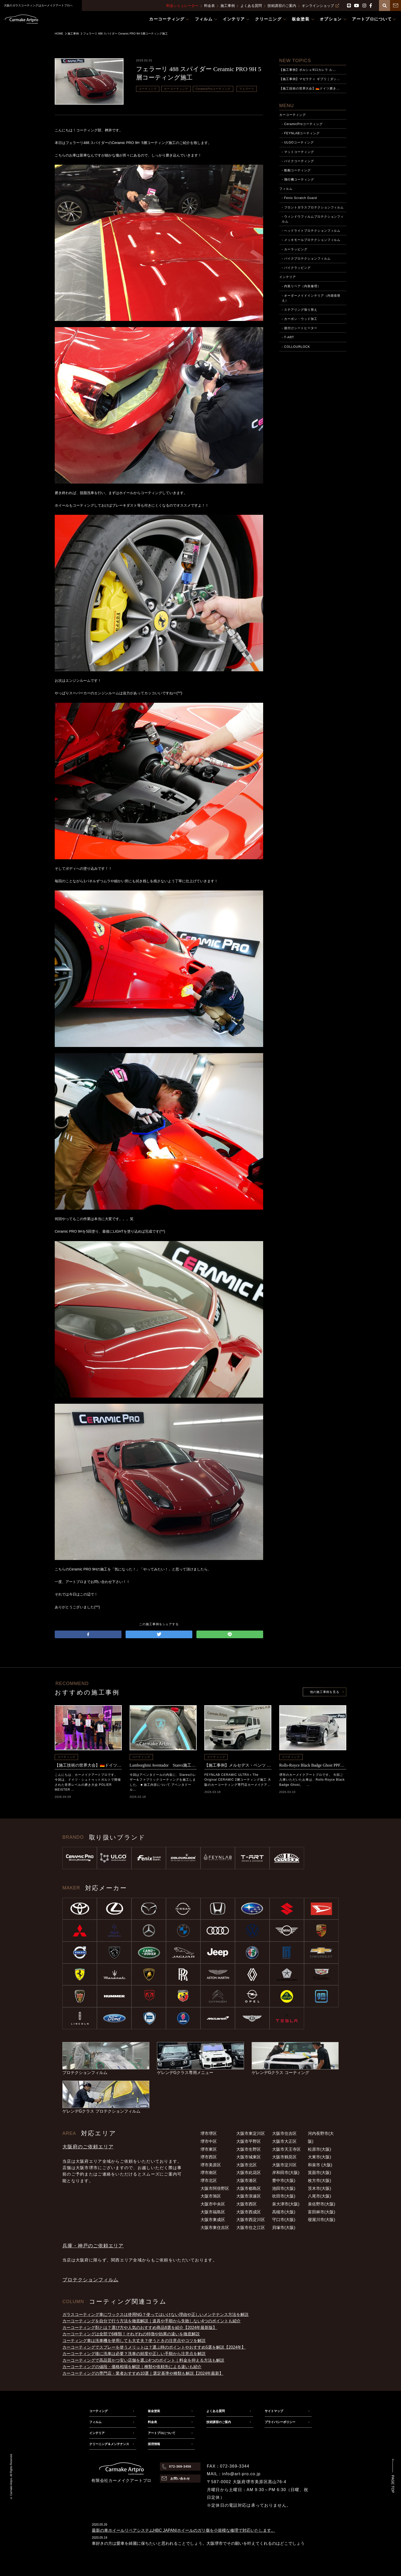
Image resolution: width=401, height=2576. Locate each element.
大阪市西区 (246, 2204)
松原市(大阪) (319, 2149)
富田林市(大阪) (321, 2212)
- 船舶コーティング (296, 170)
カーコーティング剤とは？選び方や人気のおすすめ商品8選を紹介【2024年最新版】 (139, 2327)
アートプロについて (161, 2433)
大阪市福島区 (213, 2212)
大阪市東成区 (213, 2219)
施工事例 (227, 6)
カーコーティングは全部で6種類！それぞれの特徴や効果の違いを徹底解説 (131, 2334)
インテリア (287, 277)
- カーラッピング (294, 249)
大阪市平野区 (248, 2141)
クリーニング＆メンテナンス (109, 2444)
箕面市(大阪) (319, 2172)
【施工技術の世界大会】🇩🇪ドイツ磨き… (309, 88)
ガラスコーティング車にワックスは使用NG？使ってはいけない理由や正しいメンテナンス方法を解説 (155, 2314)
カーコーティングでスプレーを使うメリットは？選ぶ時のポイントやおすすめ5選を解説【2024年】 (154, 2347)
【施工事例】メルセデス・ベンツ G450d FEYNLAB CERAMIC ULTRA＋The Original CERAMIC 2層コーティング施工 (237, 1765)
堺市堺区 (209, 2133)
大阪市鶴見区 (284, 2157)
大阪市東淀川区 (250, 2133)
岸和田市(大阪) (285, 2172)
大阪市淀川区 (284, 2165)
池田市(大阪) (283, 2188)
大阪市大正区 (284, 2141)
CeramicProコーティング (213, 88)
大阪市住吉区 (284, 2133)
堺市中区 (209, 2141)
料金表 (209, 6)
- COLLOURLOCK (296, 347)
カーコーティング (176, 88)
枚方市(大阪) (319, 2180)
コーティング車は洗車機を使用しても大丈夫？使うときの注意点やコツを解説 (134, 2340)
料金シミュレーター (182, 6)
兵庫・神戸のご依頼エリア (93, 2245)
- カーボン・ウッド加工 (299, 319)
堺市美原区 (211, 2165)
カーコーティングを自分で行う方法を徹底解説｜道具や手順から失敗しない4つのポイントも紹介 (151, 2321)
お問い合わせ (180, 2478)
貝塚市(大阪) (283, 2227)
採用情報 (154, 2444)
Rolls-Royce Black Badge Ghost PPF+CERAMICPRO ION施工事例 (312, 1765)
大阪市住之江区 (250, 2227)
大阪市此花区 (248, 2172)
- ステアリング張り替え (299, 309)
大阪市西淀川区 (250, 2219)
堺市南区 (209, 2172)
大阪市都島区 (248, 2188)
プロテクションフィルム (90, 2279)
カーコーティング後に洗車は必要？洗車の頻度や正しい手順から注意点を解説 (134, 2353)
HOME (59, 33)
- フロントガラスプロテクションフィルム (313, 207)
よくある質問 (251, 6)
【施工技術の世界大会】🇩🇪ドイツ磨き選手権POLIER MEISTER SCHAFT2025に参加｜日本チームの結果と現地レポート (88, 1765)
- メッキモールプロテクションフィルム (311, 240)
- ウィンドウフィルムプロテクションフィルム (313, 219)
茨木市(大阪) (319, 2188)
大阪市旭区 (211, 2196)
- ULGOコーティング (298, 142)
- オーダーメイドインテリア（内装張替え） (311, 298)
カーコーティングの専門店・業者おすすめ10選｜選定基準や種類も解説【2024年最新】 (142, 2373)
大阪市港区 (246, 2180)
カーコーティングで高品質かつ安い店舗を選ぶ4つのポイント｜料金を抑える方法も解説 (143, 2360)
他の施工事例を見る (324, 1692)
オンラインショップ (320, 6)
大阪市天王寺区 (286, 2149)
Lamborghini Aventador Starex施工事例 (163, 1765)
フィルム (286, 189)
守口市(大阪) (283, 2219)
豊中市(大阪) (283, 2180)
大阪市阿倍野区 (215, 2188)
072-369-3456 (180, 2466)
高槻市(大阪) (283, 2212)
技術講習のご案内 (282, 6)
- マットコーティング (298, 152)
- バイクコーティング (298, 161)
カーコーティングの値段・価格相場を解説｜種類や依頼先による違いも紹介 (132, 2367)
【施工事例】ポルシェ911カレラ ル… (307, 70)
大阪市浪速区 (248, 2196)
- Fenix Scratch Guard (299, 198)
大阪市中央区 (213, 2204)
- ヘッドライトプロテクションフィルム (311, 230)
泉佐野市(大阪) (321, 2204)
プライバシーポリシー (280, 2422)
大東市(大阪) (319, 2157)
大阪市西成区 (248, 2212)
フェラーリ (246, 88)
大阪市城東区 (248, 2157)
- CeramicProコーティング (302, 124)
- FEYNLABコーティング (301, 133)
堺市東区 (209, 2149)
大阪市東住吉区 (215, 2227)
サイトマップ (274, 2411)
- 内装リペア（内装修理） (301, 286)
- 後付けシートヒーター (299, 328)
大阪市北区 (246, 2165)
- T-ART (288, 337)
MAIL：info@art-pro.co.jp (234, 2474)
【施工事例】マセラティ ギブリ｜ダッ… (309, 79)
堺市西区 (209, 2157)
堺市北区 (209, 2180)
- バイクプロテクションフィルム (306, 258)
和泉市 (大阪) (320, 2165)
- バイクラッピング (296, 268)
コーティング (148, 88)
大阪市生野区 (248, 2149)
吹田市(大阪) (283, 2196)
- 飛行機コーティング (298, 179)
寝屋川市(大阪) (321, 2219)
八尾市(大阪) (319, 2196)
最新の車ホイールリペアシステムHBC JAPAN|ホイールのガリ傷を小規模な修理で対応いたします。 (183, 2530)
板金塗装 (154, 2411)
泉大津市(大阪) (285, 2204)
